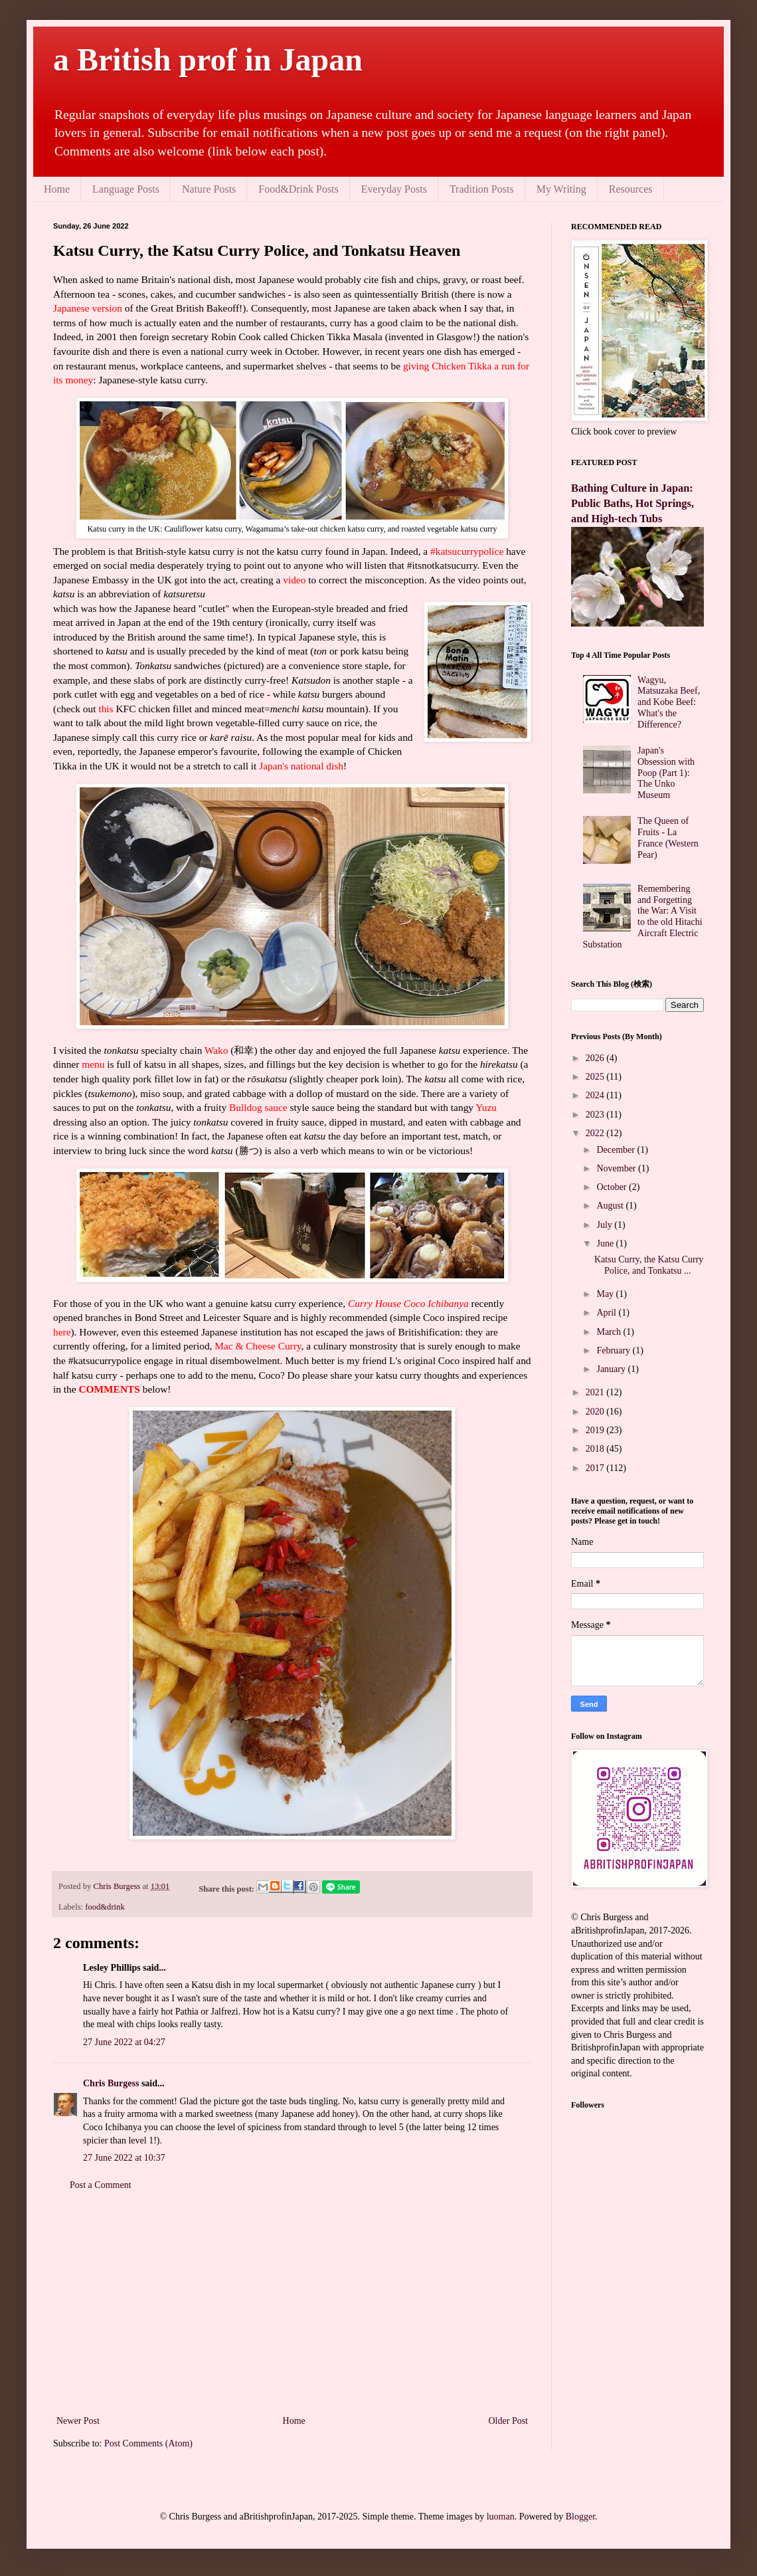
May (606, 1294)
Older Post (509, 2421)
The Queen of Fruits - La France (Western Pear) (668, 837)
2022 (596, 1133)
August (611, 1206)
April (607, 1313)
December (616, 1150)
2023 (596, 1115)
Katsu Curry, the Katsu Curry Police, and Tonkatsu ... (648, 1265)
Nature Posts (209, 189)
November (617, 1168)
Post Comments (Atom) (148, 2443)
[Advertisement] (292, 2303)
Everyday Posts (394, 189)
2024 (596, 1095)
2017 (596, 1468)
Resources (631, 189)
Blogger (580, 2517)
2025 (596, 1077)
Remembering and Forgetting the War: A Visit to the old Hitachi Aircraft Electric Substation (643, 916)
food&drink (104, 1907)
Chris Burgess (111, 2083)
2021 (596, 1392)
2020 (596, 1412)
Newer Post (78, 2421)
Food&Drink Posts (298, 189)
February (614, 1350)
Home (57, 189)
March (609, 1332)
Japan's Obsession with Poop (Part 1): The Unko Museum (666, 772)
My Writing (561, 189)
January (612, 1369)
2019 (596, 1430)
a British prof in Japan (208, 59)
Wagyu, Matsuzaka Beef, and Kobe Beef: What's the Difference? (668, 702)
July (605, 1225)
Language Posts (125, 189)
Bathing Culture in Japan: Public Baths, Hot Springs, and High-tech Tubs (632, 503)
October (612, 1187)
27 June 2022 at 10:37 (124, 2158)
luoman (501, 2517)
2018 (596, 1449)
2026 (596, 1058)
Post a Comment (100, 2185)
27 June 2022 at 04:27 (124, 2042)
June (606, 1243)
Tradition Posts (482, 189)
